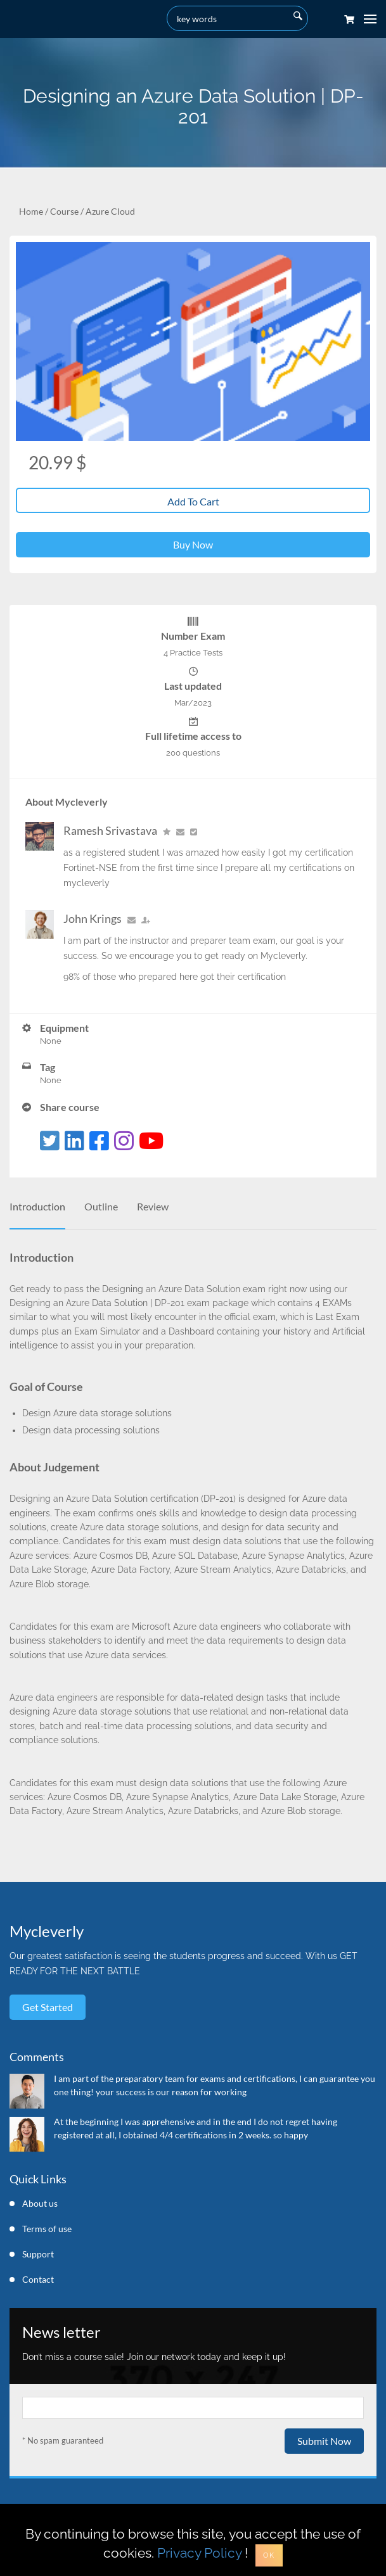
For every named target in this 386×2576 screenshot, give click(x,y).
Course (64, 211)
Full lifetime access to (193, 736)
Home (31, 211)
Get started (47, 2007)
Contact (38, 2279)
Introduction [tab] (37, 1206)
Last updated (193, 686)
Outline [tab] (101, 1206)
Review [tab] (153, 1206)
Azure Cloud (110, 211)
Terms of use (47, 2228)
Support (38, 2254)
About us (40, 2203)
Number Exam (193, 636)
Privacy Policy (199, 2553)
